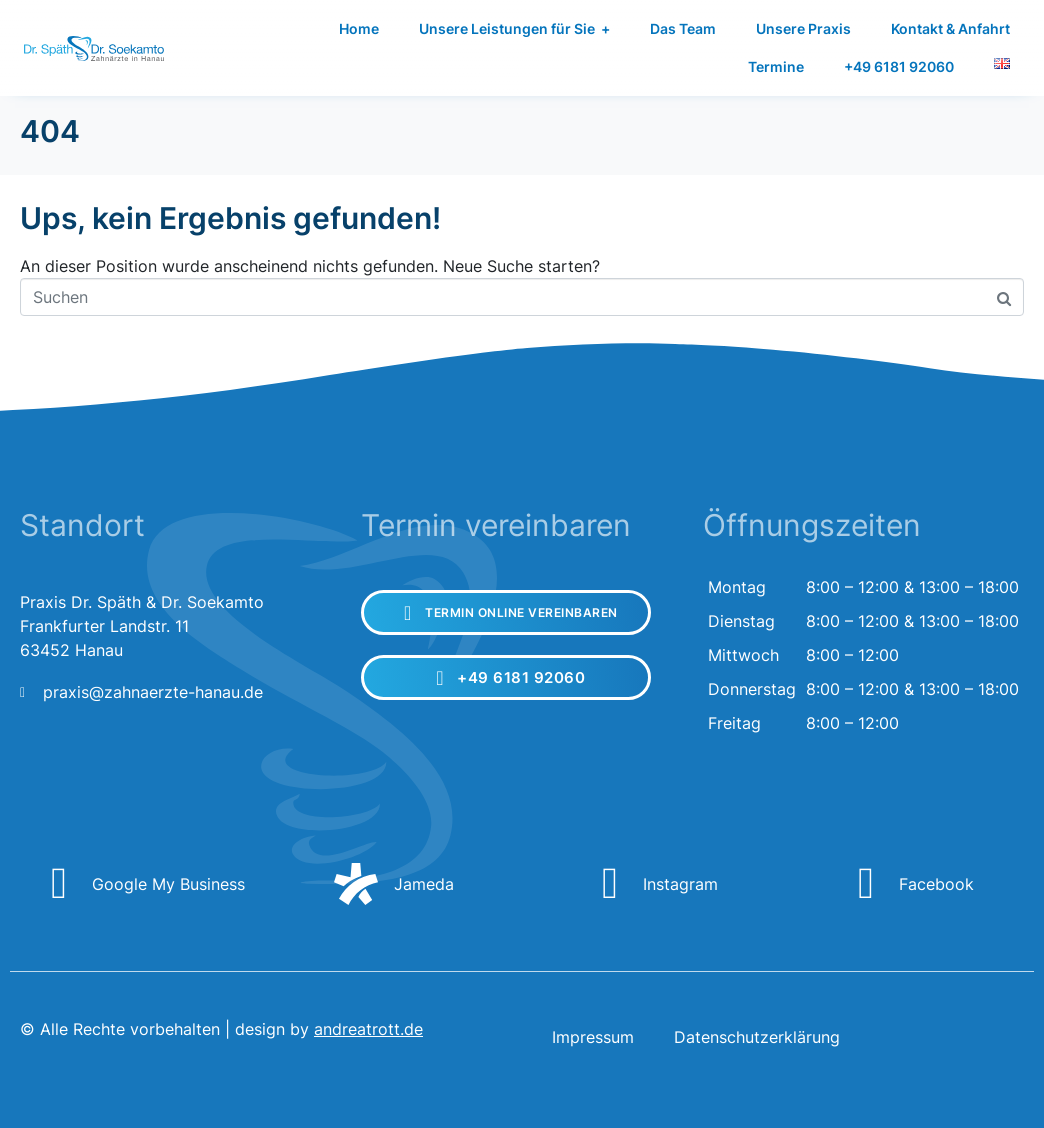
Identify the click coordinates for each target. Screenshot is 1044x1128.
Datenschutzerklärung (757, 1037)
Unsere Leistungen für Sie (514, 29)
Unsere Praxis (803, 28)
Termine (776, 66)
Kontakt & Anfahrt (950, 28)
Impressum (593, 1037)
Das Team (683, 28)
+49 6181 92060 (899, 66)
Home (359, 28)
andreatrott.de (368, 1029)
